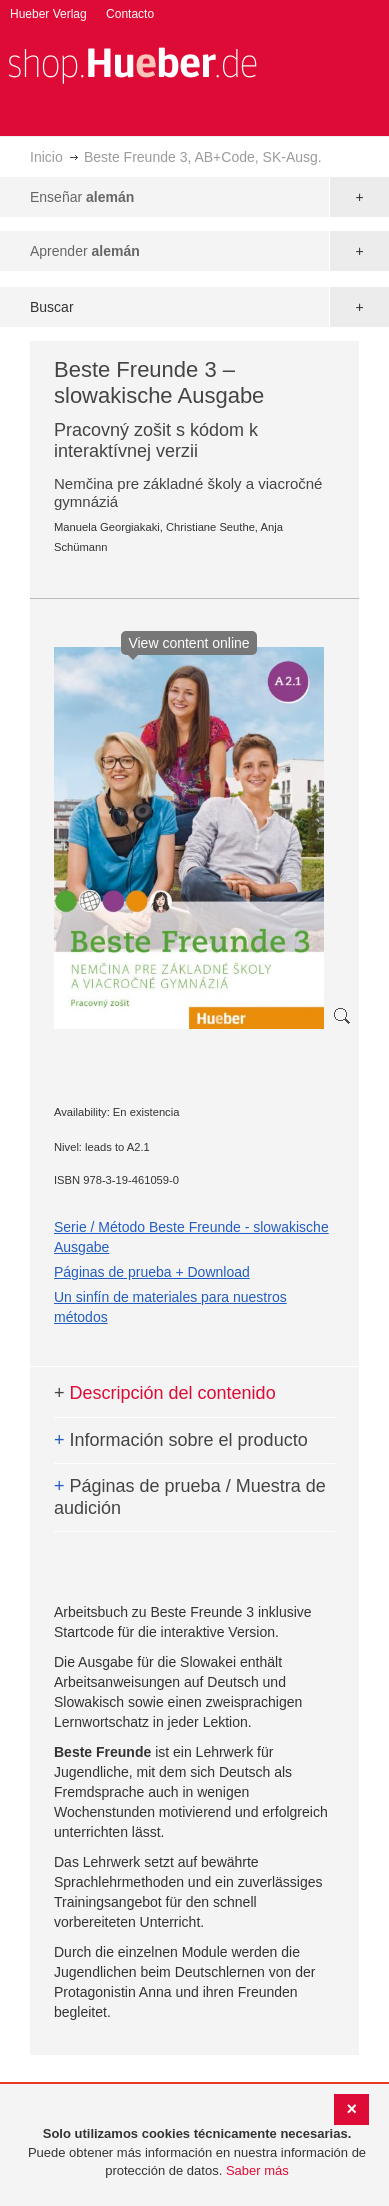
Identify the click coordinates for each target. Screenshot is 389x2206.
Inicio (46, 157)
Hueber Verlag (48, 14)
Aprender (85, 251)
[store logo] (132, 63)
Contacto (130, 14)
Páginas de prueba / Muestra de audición (190, 1497)
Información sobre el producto (181, 1440)
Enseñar (82, 197)
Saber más (257, 2170)
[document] (197, 2153)
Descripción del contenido (165, 1393)
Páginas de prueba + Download (152, 1272)
